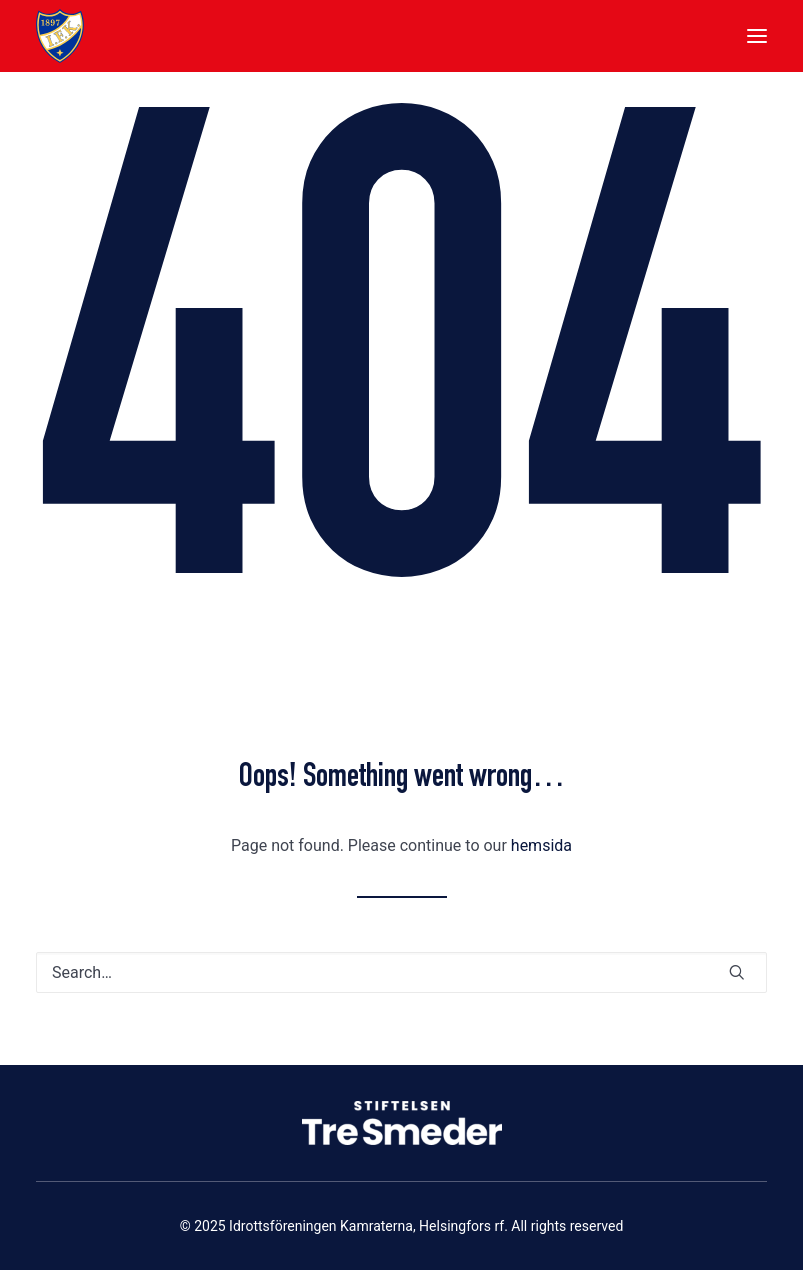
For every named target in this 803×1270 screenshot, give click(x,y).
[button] (757, 36)
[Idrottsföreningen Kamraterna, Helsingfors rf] (60, 36)
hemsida (541, 845)
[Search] (401, 972)
